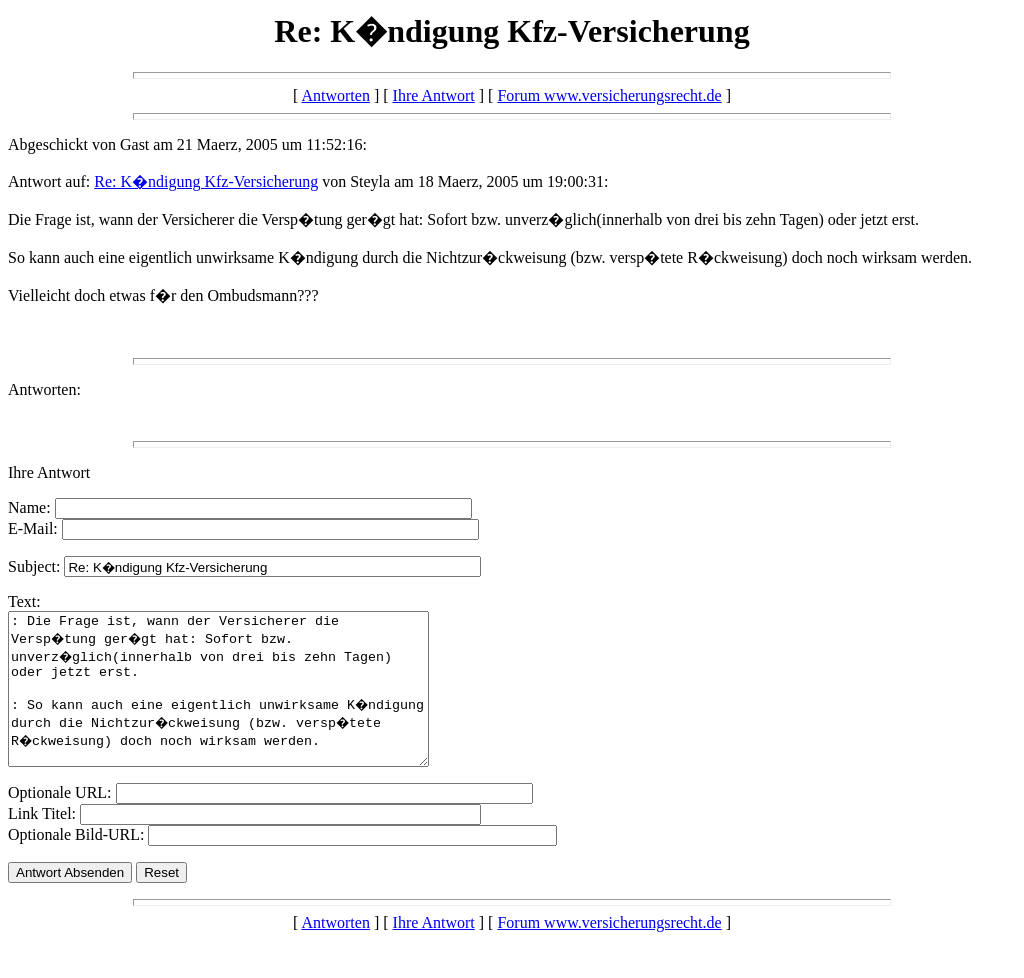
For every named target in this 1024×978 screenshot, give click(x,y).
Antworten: (44, 389)
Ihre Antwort (434, 95)
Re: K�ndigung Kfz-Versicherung (206, 181)
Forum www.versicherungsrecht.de (609, 95)
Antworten (335, 95)
